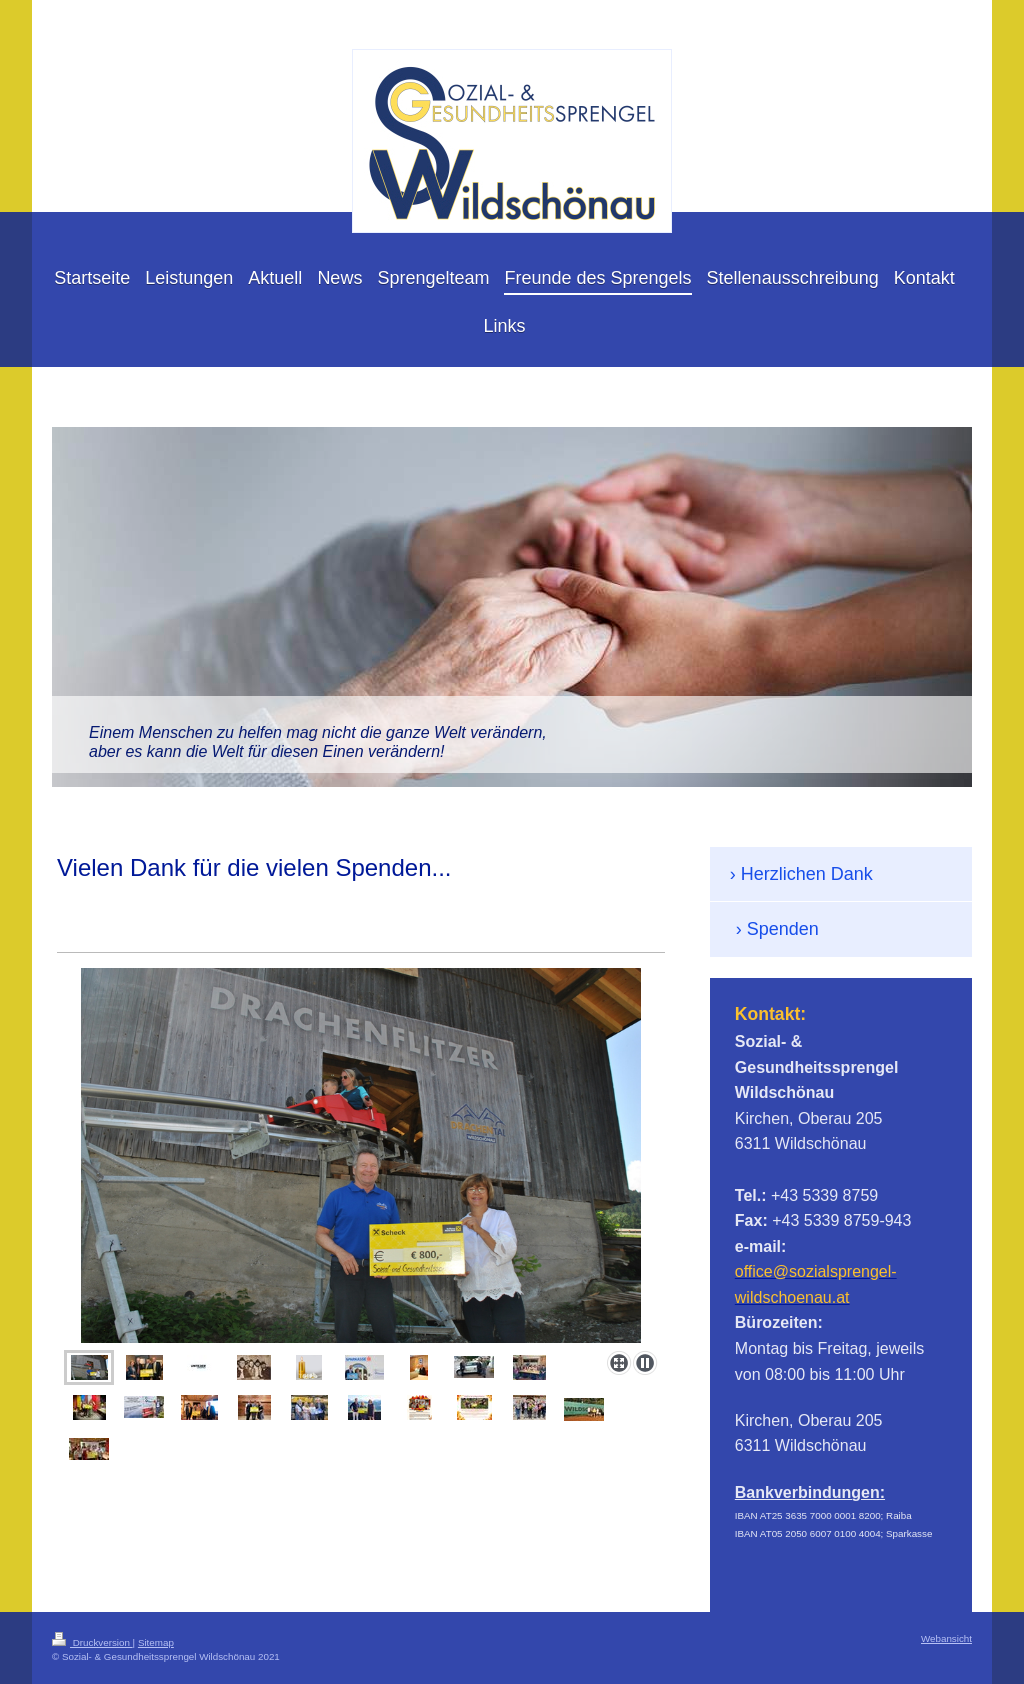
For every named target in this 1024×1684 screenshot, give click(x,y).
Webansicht (946, 1638)
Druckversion (92, 1642)
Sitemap (156, 1642)
